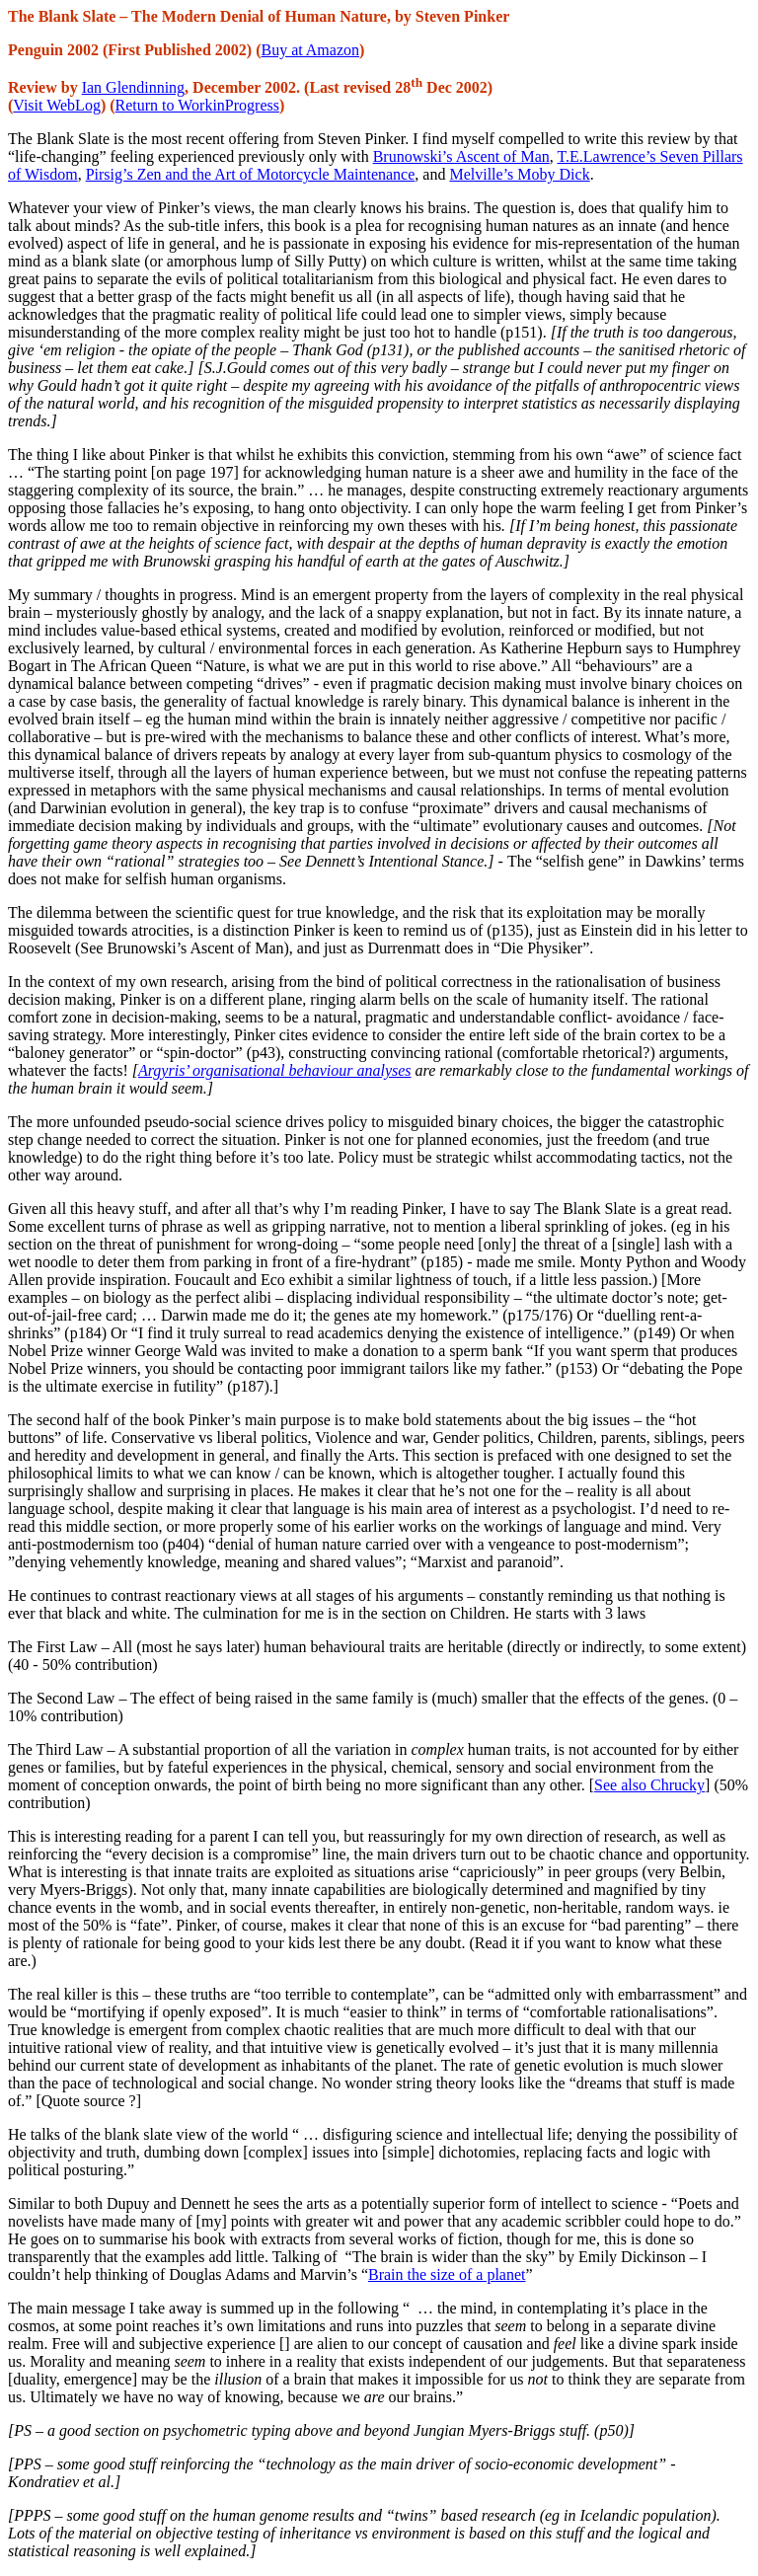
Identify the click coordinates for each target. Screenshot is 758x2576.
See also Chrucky (649, 1785)
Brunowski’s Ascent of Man (461, 156)
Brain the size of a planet (447, 2274)
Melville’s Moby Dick (519, 174)
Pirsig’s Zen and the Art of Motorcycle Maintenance (251, 174)
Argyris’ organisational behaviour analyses (275, 1070)
